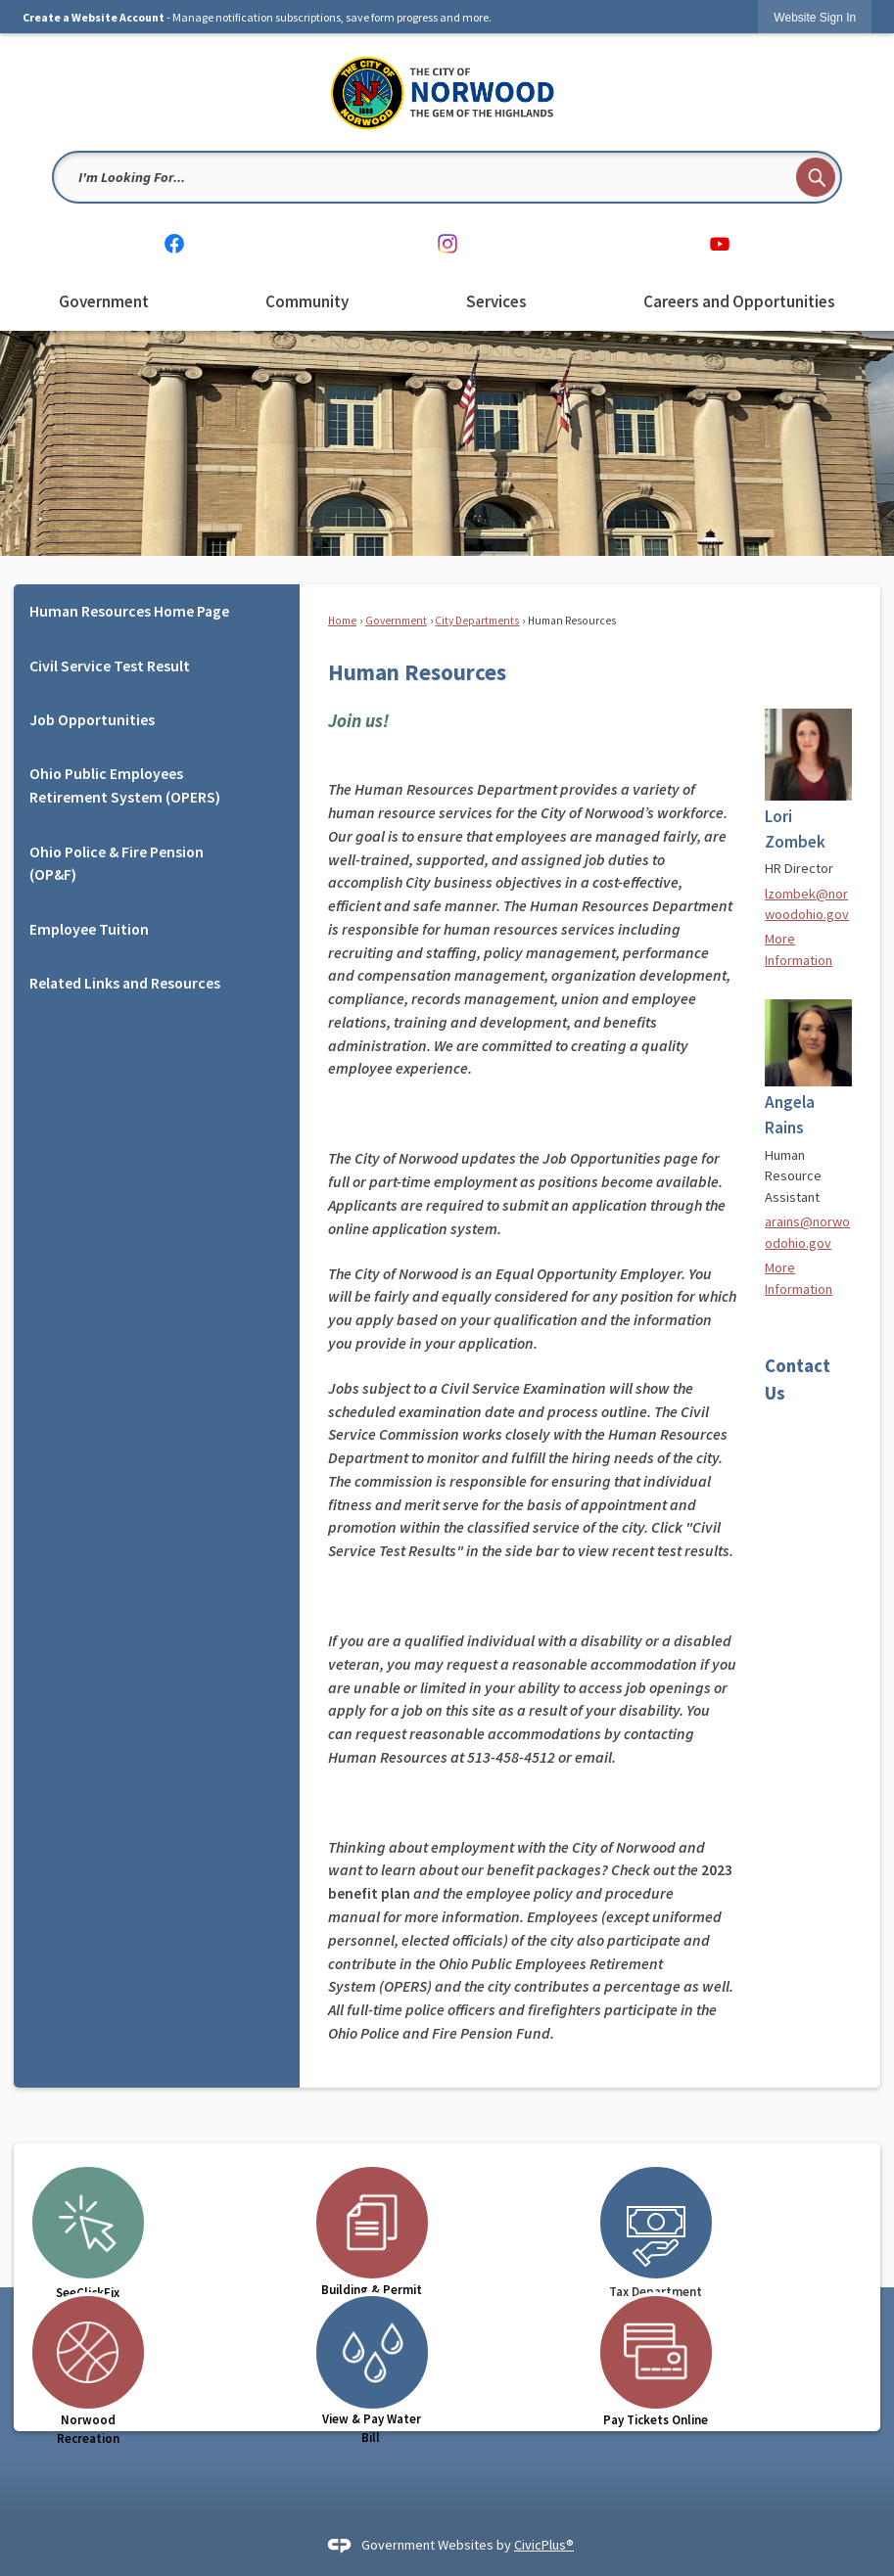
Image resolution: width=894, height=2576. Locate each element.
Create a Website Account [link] (94, 17)
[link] (814, 17)
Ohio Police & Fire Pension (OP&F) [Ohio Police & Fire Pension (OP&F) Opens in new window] (116, 863)
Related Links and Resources (124, 982)
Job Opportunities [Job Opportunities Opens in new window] (92, 719)
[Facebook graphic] (174, 242)
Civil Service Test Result (109, 665)
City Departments (477, 620)
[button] (815, 177)
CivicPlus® (544, 2544)
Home (342, 620)
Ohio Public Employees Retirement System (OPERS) (124, 784)
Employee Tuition (89, 929)
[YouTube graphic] (719, 242)
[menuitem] (104, 302)
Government (396, 620)
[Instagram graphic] (447, 242)
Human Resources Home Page (129, 611)
